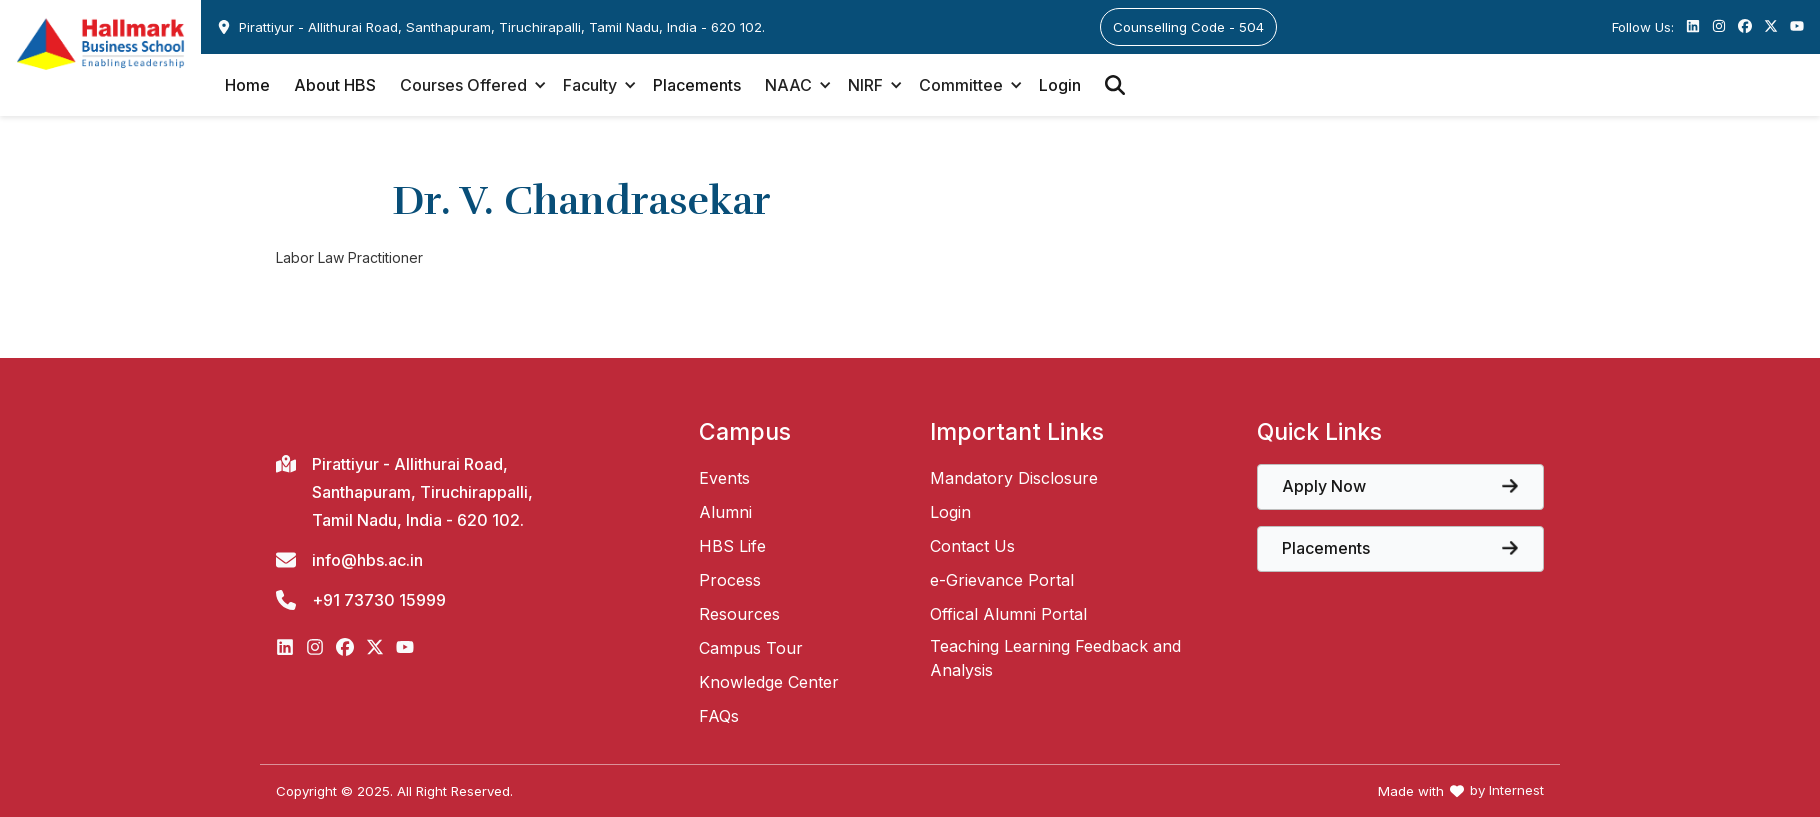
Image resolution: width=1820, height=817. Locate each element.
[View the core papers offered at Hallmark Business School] (1400, 487)
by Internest (1507, 790)
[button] (469, 85)
